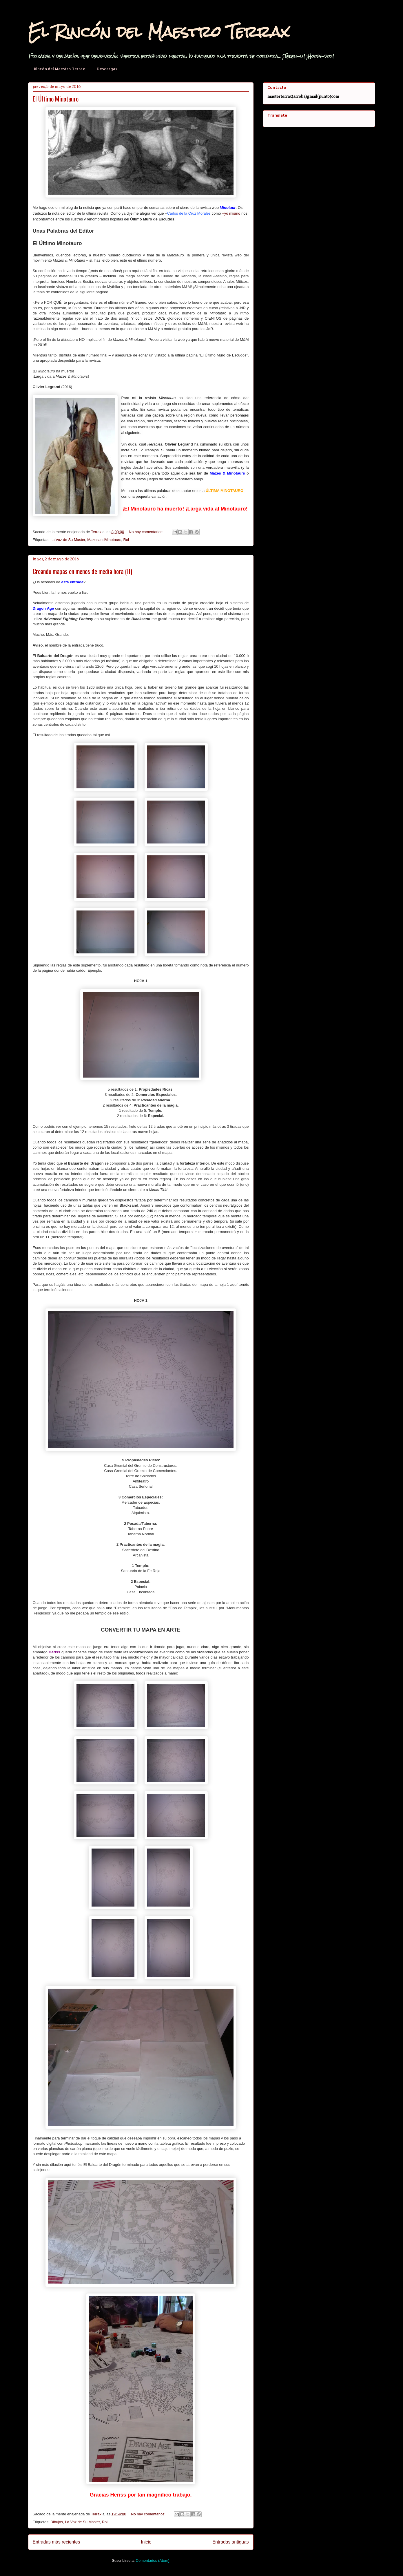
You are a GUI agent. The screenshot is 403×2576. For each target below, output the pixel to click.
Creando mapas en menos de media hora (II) (82, 571)
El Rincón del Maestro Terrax (158, 31)
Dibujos (56, 2522)
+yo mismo (231, 213)
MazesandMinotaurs (104, 539)
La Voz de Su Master (67, 539)
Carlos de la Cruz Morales (189, 213)
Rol (126, 539)
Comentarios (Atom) (152, 2560)
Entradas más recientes (56, 2541)
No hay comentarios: (147, 532)
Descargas (107, 68)
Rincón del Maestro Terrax (59, 68)
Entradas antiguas (230, 2541)
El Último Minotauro (56, 98)
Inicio (146, 2541)
